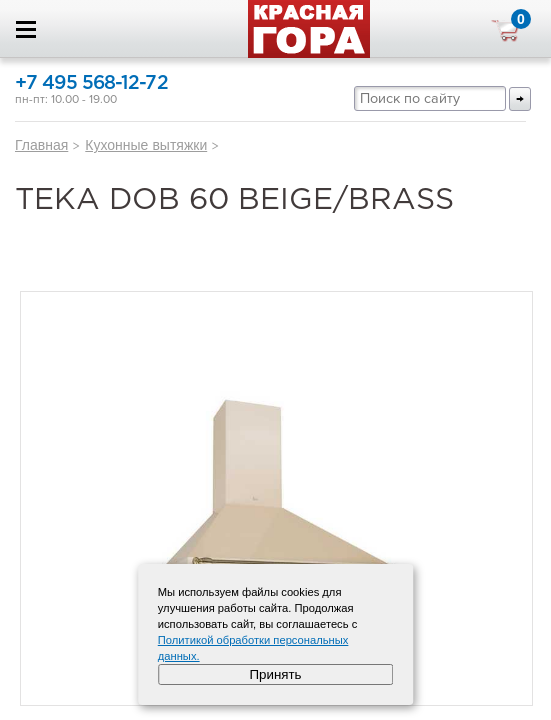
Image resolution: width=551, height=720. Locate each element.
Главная (41, 145)
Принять (275, 674)
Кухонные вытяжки (146, 145)
